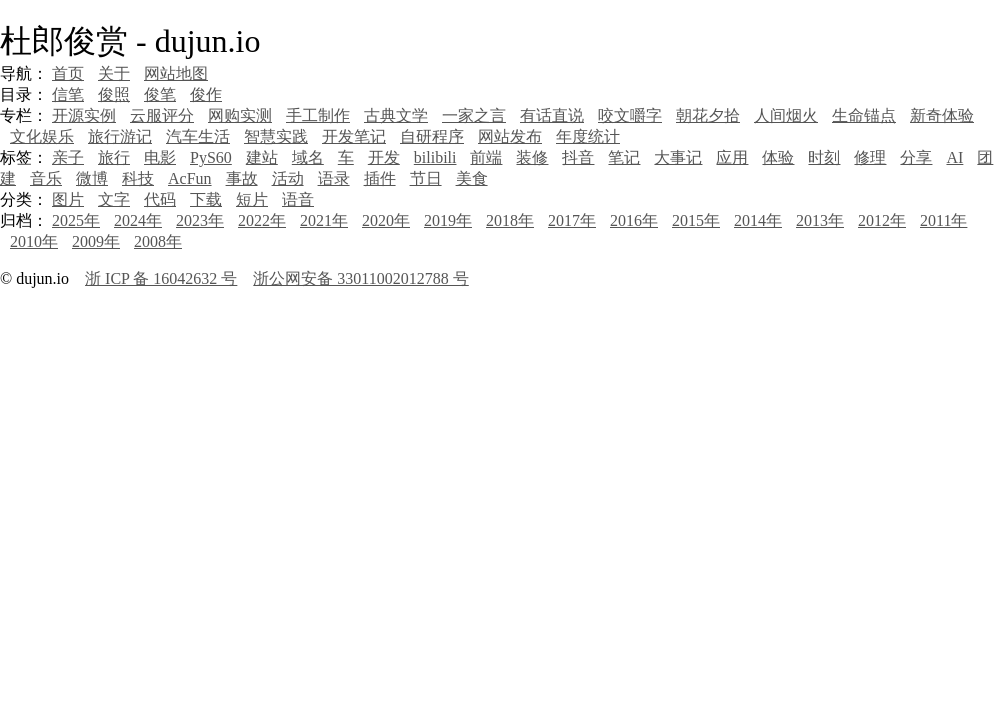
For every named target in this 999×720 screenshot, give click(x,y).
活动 (288, 178)
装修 (532, 157)
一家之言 (474, 115)
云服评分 (162, 115)
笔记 (624, 157)
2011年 (943, 220)
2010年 (34, 241)
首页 (68, 73)
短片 (252, 199)
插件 (380, 178)
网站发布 (510, 136)
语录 (334, 178)
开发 (384, 157)
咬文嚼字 (630, 115)
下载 (206, 199)
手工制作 (318, 115)
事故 (242, 178)
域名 (308, 157)
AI (954, 157)
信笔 (68, 94)
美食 (472, 178)
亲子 (68, 157)
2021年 (324, 220)
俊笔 (160, 94)
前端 (486, 157)
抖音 (578, 157)
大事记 (678, 157)
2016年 (634, 220)
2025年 (76, 220)
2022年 (262, 220)
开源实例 (84, 115)
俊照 (114, 94)
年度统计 (588, 136)
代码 (160, 199)
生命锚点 (864, 115)
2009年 (96, 241)
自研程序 (432, 136)
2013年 (820, 220)
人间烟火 (786, 115)
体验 (778, 157)
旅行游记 (120, 136)
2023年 (200, 220)
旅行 (114, 157)
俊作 (206, 94)
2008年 (158, 241)
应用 (732, 157)
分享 (916, 157)
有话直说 (552, 115)
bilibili (435, 157)
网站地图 (176, 73)
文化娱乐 (42, 136)
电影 (160, 157)
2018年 (510, 220)
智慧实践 (276, 136)
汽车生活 (198, 136)
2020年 (386, 220)
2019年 (448, 220)
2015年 (696, 220)
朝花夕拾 (708, 115)
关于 (114, 73)
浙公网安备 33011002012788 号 (360, 278)
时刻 (824, 157)
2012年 (882, 220)
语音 (298, 199)
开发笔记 (354, 136)
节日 (426, 178)
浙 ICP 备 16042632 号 (161, 278)
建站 (262, 157)
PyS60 (211, 157)
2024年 (138, 220)
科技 (138, 178)
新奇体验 (942, 115)
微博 (92, 178)
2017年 (572, 220)
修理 (870, 157)
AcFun (190, 178)
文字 (114, 199)
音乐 (46, 178)
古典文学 (396, 115)
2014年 (758, 220)
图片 (68, 199)
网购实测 (240, 115)
